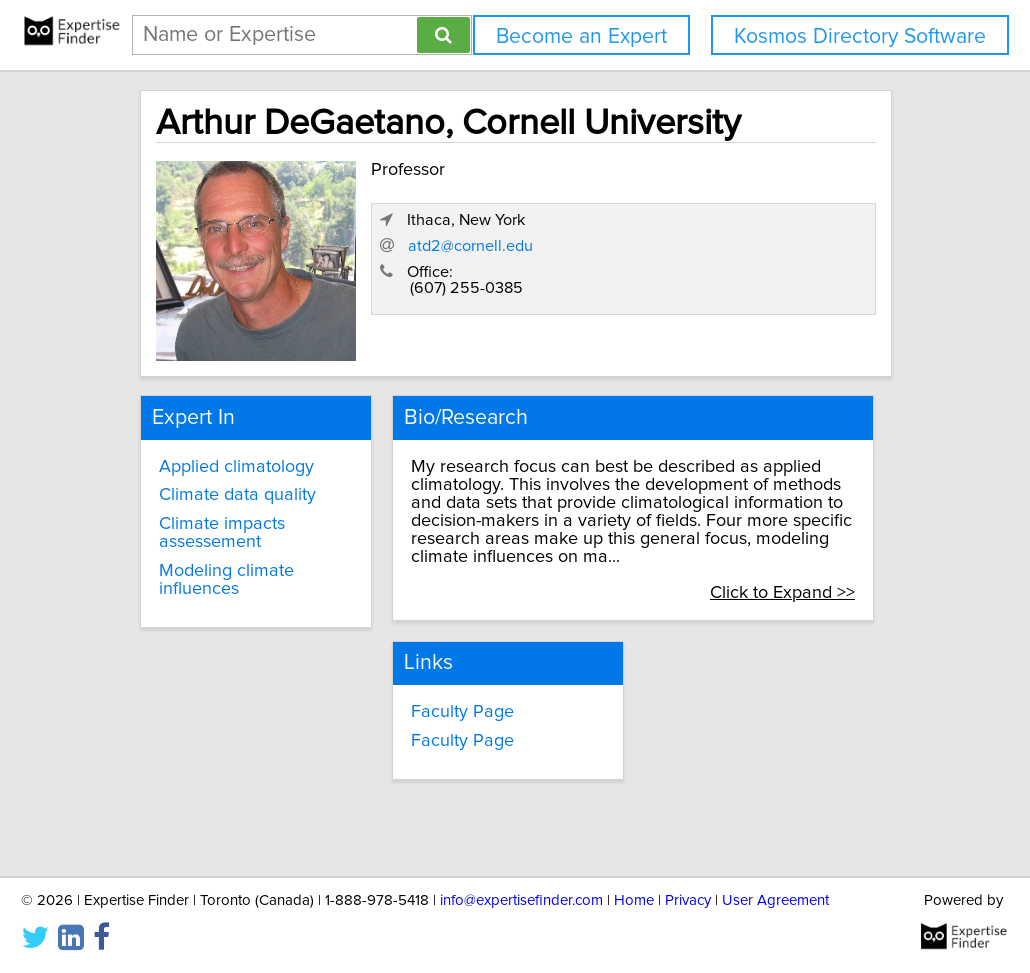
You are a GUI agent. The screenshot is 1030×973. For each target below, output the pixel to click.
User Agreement (775, 900)
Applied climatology (236, 467)
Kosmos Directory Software (860, 36)
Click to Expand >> (782, 593)
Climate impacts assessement (222, 533)
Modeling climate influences (226, 580)
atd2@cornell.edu (470, 246)
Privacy (688, 900)
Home (634, 900)
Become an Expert (581, 36)
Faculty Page (462, 712)
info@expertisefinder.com (521, 900)
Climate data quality (237, 495)
